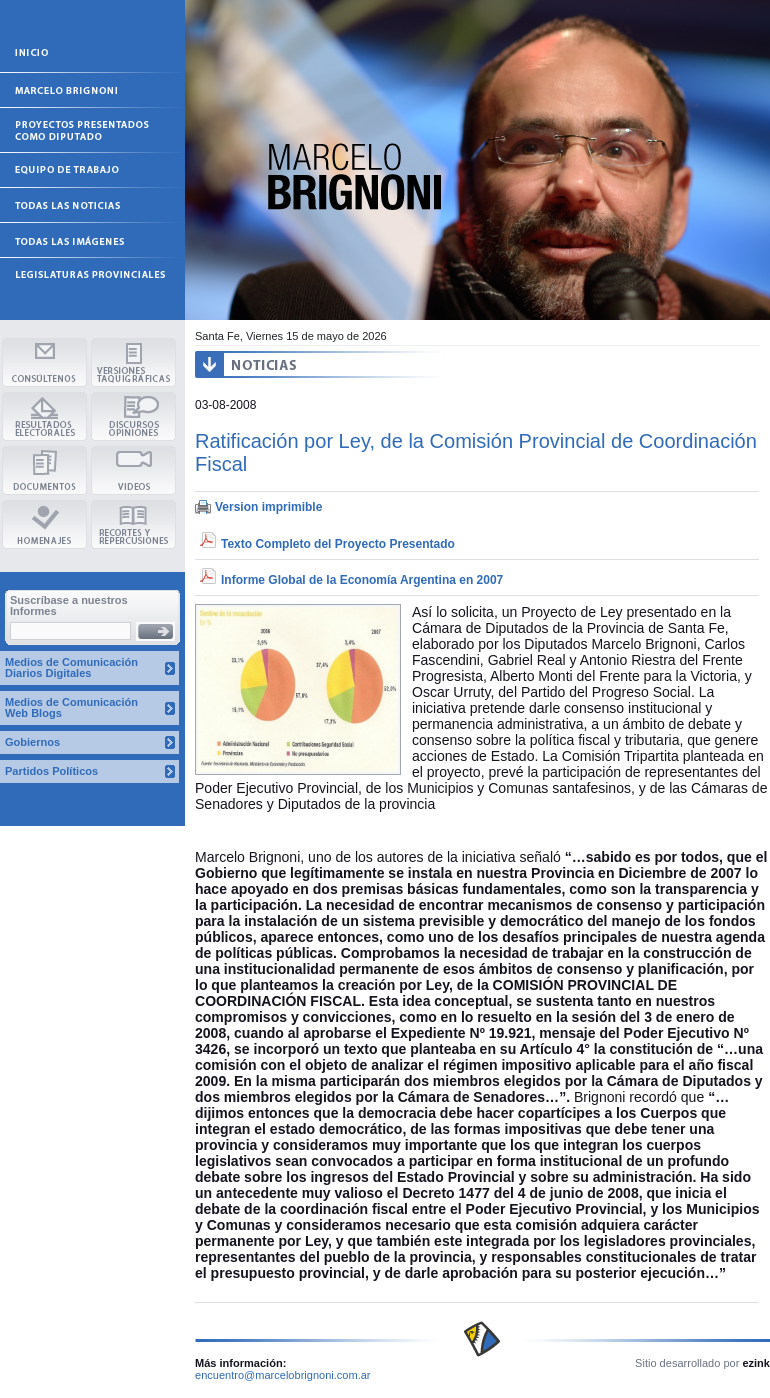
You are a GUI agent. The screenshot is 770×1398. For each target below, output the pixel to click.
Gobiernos (32, 742)
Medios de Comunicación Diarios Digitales (71, 667)
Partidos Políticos (51, 771)
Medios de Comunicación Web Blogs (71, 707)
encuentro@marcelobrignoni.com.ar (283, 1375)
